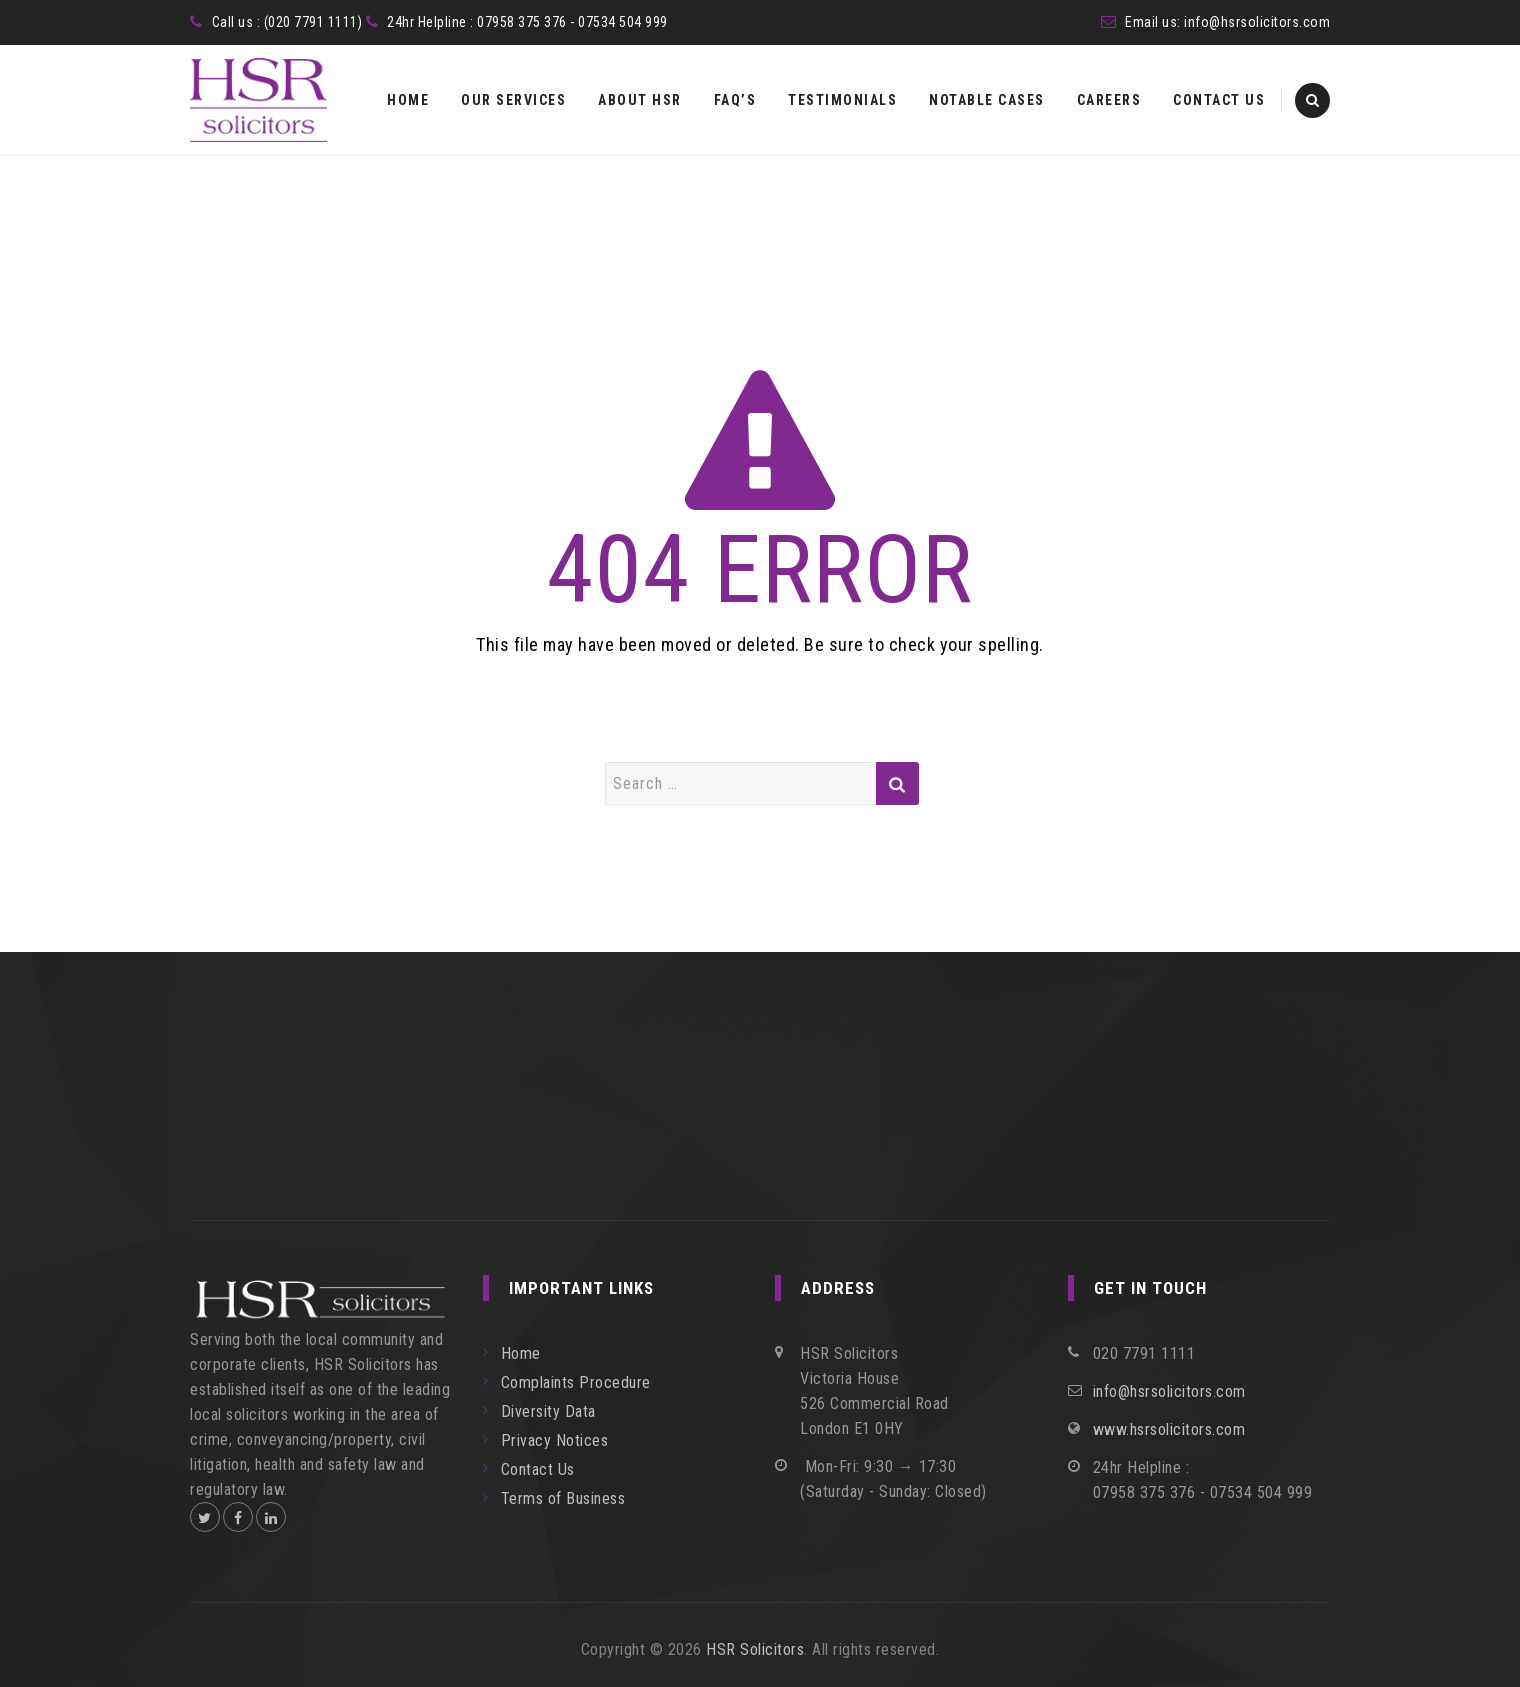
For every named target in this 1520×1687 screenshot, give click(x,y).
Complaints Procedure (576, 1382)
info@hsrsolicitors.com (1257, 22)
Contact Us (1219, 100)
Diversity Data (548, 1411)
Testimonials (842, 100)
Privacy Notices (555, 1440)
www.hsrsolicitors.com (1169, 1429)
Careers (1109, 100)
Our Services (513, 100)
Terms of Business (563, 1498)
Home (408, 100)
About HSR (640, 100)
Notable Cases (987, 100)
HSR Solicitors (755, 1649)
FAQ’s (735, 100)
